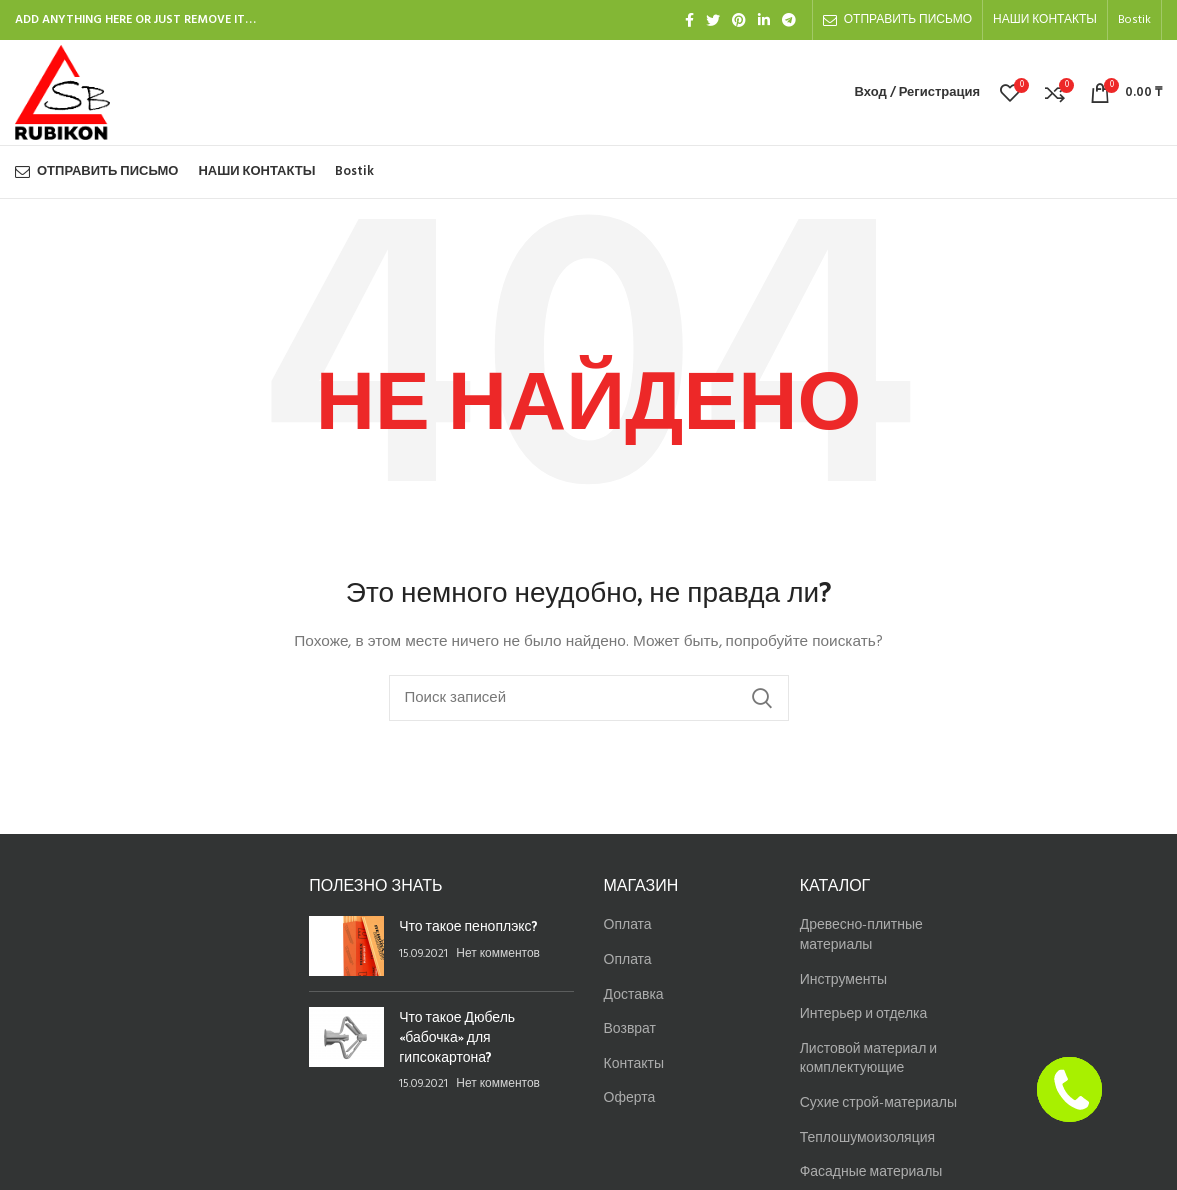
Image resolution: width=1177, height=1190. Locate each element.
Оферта (630, 1098)
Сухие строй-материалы (878, 1103)
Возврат (630, 1029)
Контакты (634, 1064)
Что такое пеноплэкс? (468, 925)
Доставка (634, 995)
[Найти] (589, 698)
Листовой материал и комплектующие (868, 1059)
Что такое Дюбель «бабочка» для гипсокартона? (457, 1036)
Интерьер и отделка (864, 1014)
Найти (762, 698)
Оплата (628, 925)
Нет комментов (498, 954)
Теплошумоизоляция (867, 1138)
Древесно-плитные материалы (861, 935)
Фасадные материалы (871, 1172)
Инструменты (843, 980)
